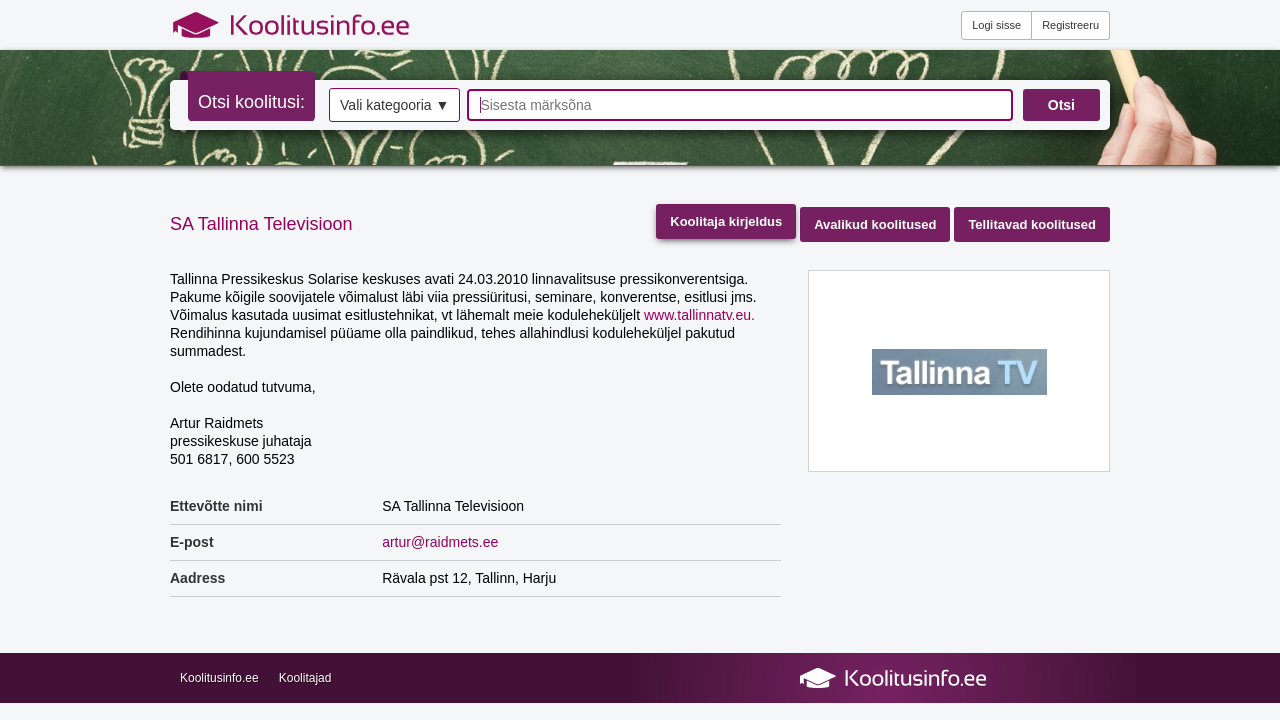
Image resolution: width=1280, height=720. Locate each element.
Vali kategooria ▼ (394, 105)
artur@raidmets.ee (440, 542)
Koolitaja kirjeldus (726, 221)
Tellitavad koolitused (1032, 224)
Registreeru (1070, 25)
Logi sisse (996, 25)
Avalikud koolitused (875, 224)
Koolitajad (305, 678)
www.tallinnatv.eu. (699, 315)
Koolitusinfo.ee (219, 678)
